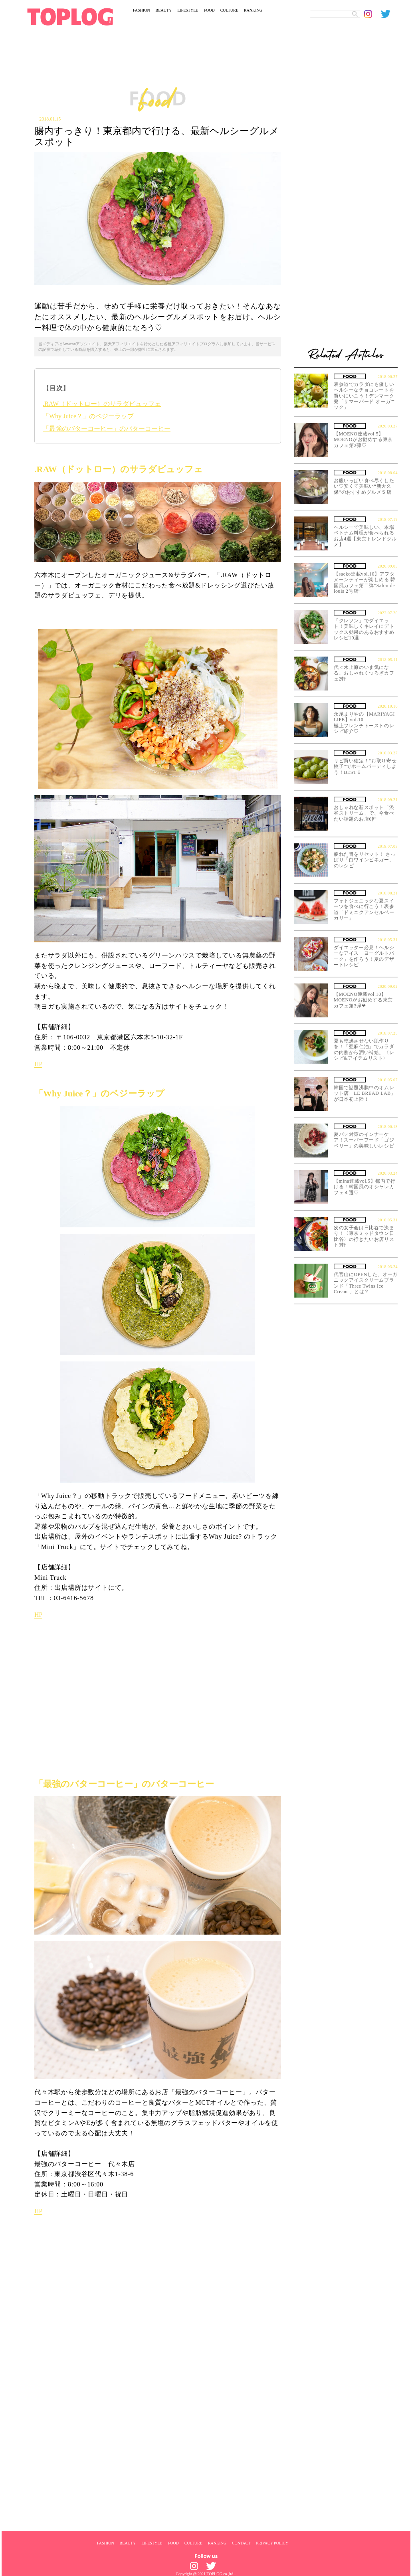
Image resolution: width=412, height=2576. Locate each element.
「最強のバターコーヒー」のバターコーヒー (106, 428)
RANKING (253, 10)
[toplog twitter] (389, 14)
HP (38, 1063)
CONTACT (241, 2543)
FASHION (141, 10)
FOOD (209, 10)
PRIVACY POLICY (272, 2543)
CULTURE (229, 10)
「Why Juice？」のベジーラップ (88, 416)
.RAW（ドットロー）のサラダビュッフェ (102, 403)
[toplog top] (70, 17)
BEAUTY (164, 10)
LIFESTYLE (187, 10)
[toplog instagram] (372, 14)
